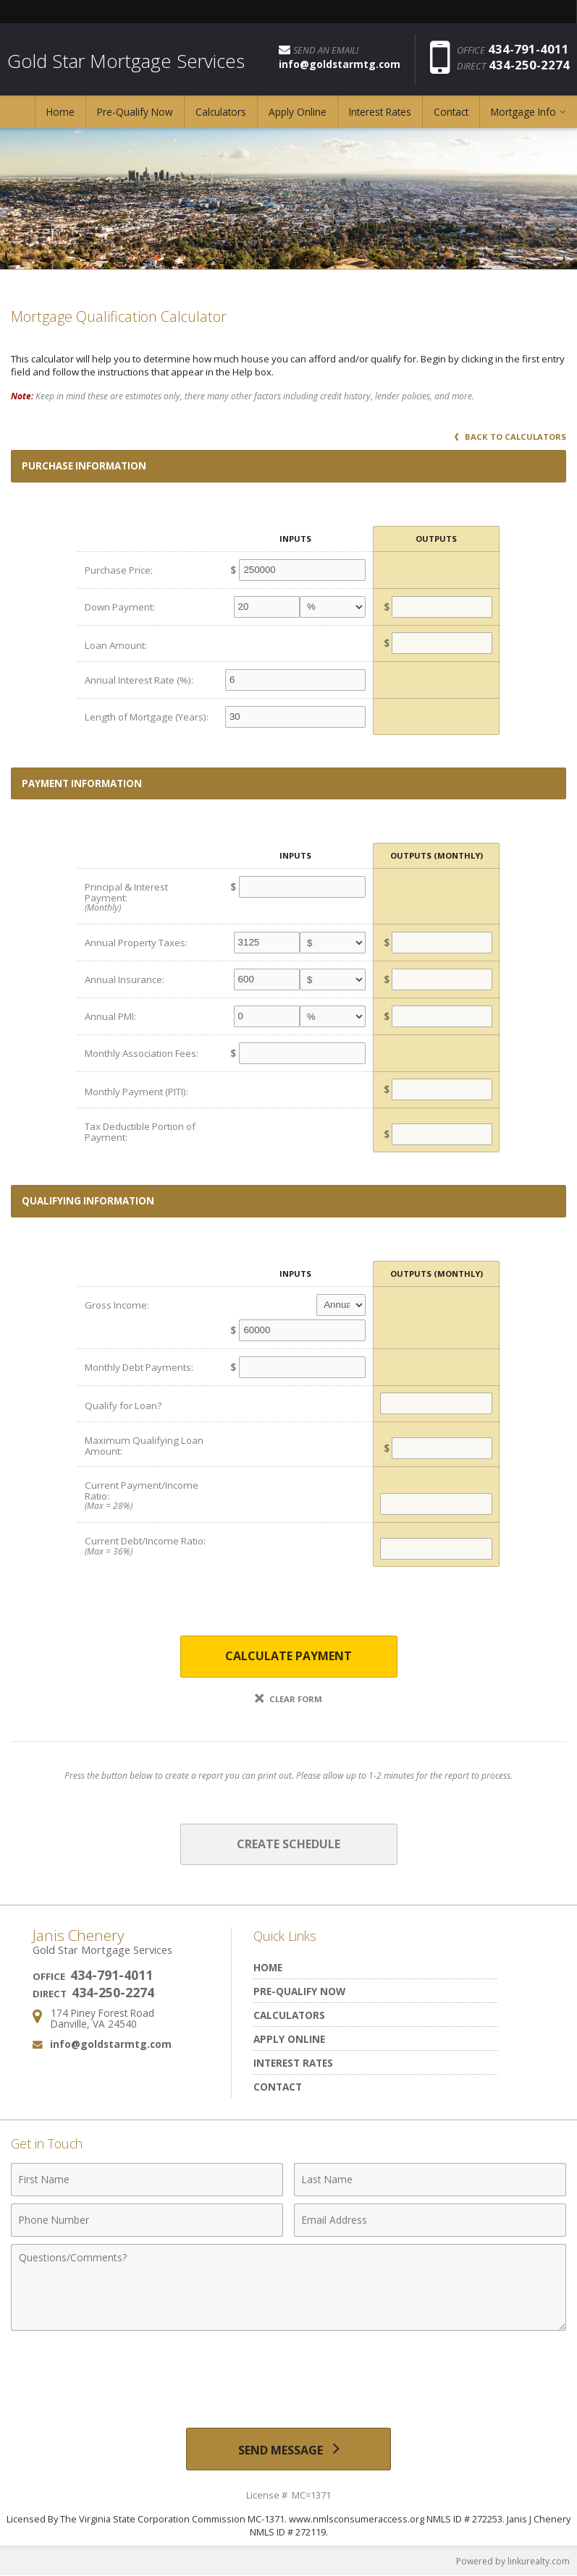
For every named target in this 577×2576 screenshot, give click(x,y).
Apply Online (298, 112)
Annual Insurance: (124, 979)
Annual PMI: (110, 1016)
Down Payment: (120, 606)
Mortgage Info (523, 112)
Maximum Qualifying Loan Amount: (144, 1446)
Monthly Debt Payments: (139, 1367)
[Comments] (288, 2287)
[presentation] (289, 2373)
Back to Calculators (510, 436)
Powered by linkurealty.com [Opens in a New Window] (513, 2561)
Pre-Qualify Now (135, 112)
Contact (451, 112)
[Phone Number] (147, 2220)
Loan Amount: (116, 645)
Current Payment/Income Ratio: (148, 1495)
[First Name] (147, 2179)
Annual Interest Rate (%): (139, 679)
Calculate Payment (288, 1656)
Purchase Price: (119, 570)
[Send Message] (289, 2448)
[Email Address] (430, 2220)
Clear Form (288, 1698)
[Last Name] (430, 2179)
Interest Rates (380, 112)
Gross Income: (117, 1305)
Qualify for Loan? (123, 1405)
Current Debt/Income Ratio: (148, 1545)
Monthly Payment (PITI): (136, 1091)
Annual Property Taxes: (136, 942)
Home (60, 112)
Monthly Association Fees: (141, 1053)
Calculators (220, 112)
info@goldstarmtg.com (111, 2044)
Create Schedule (288, 1844)
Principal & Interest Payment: (148, 897)
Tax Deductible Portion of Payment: (140, 1132)
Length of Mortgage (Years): (147, 716)
